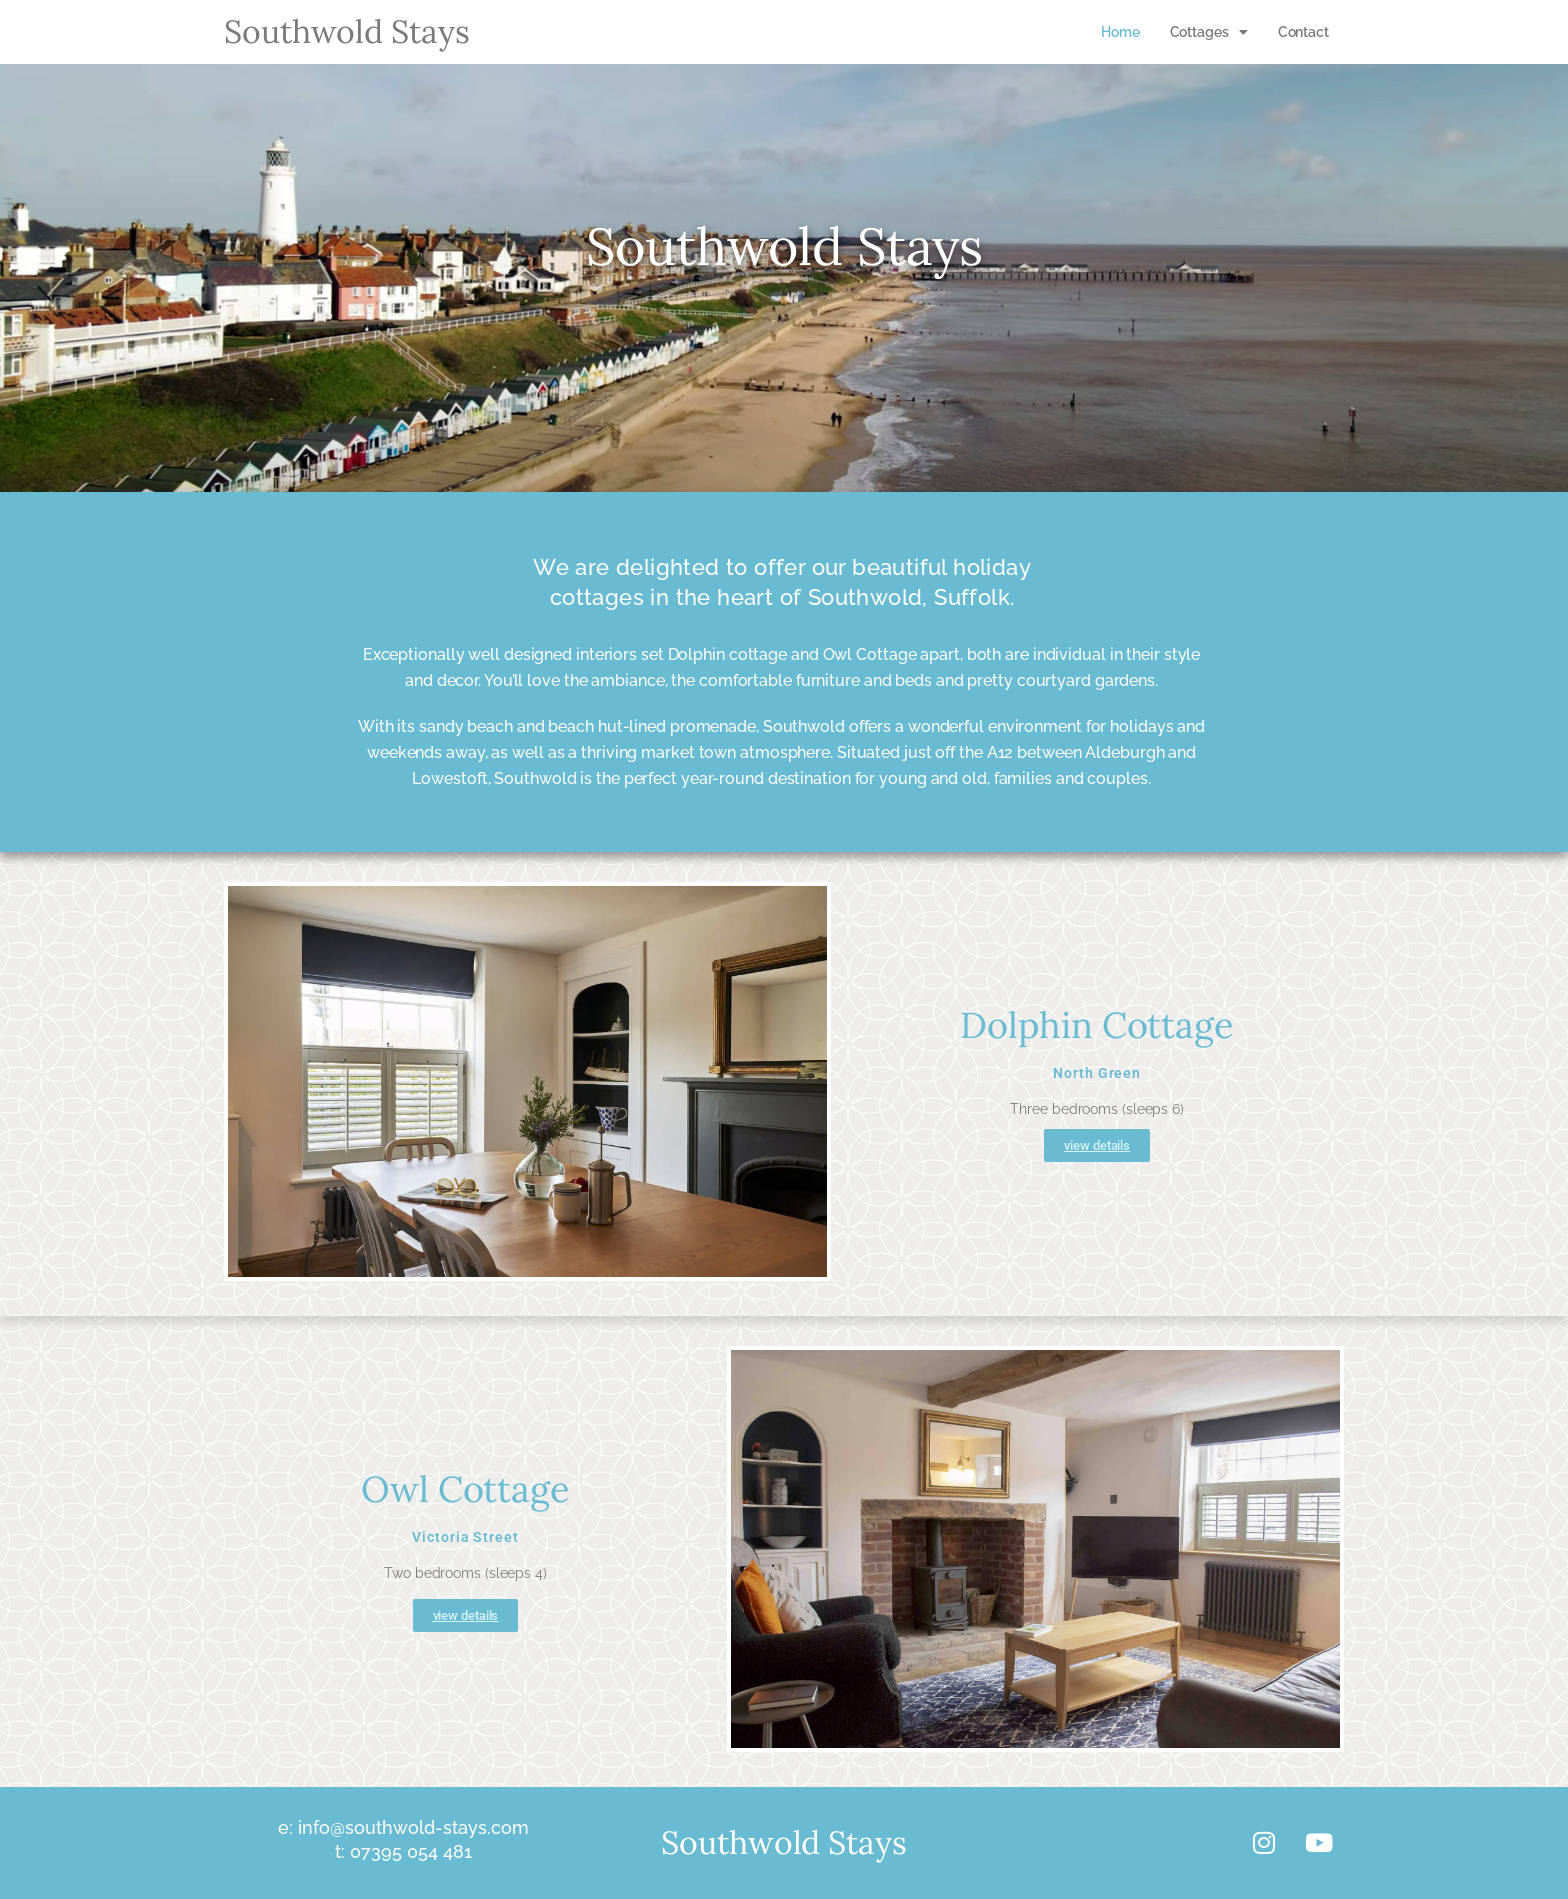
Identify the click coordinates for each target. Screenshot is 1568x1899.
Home (1120, 32)
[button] (1209, 32)
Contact (1303, 32)
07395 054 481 (408, 1851)
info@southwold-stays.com (411, 1827)
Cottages (1209, 32)
